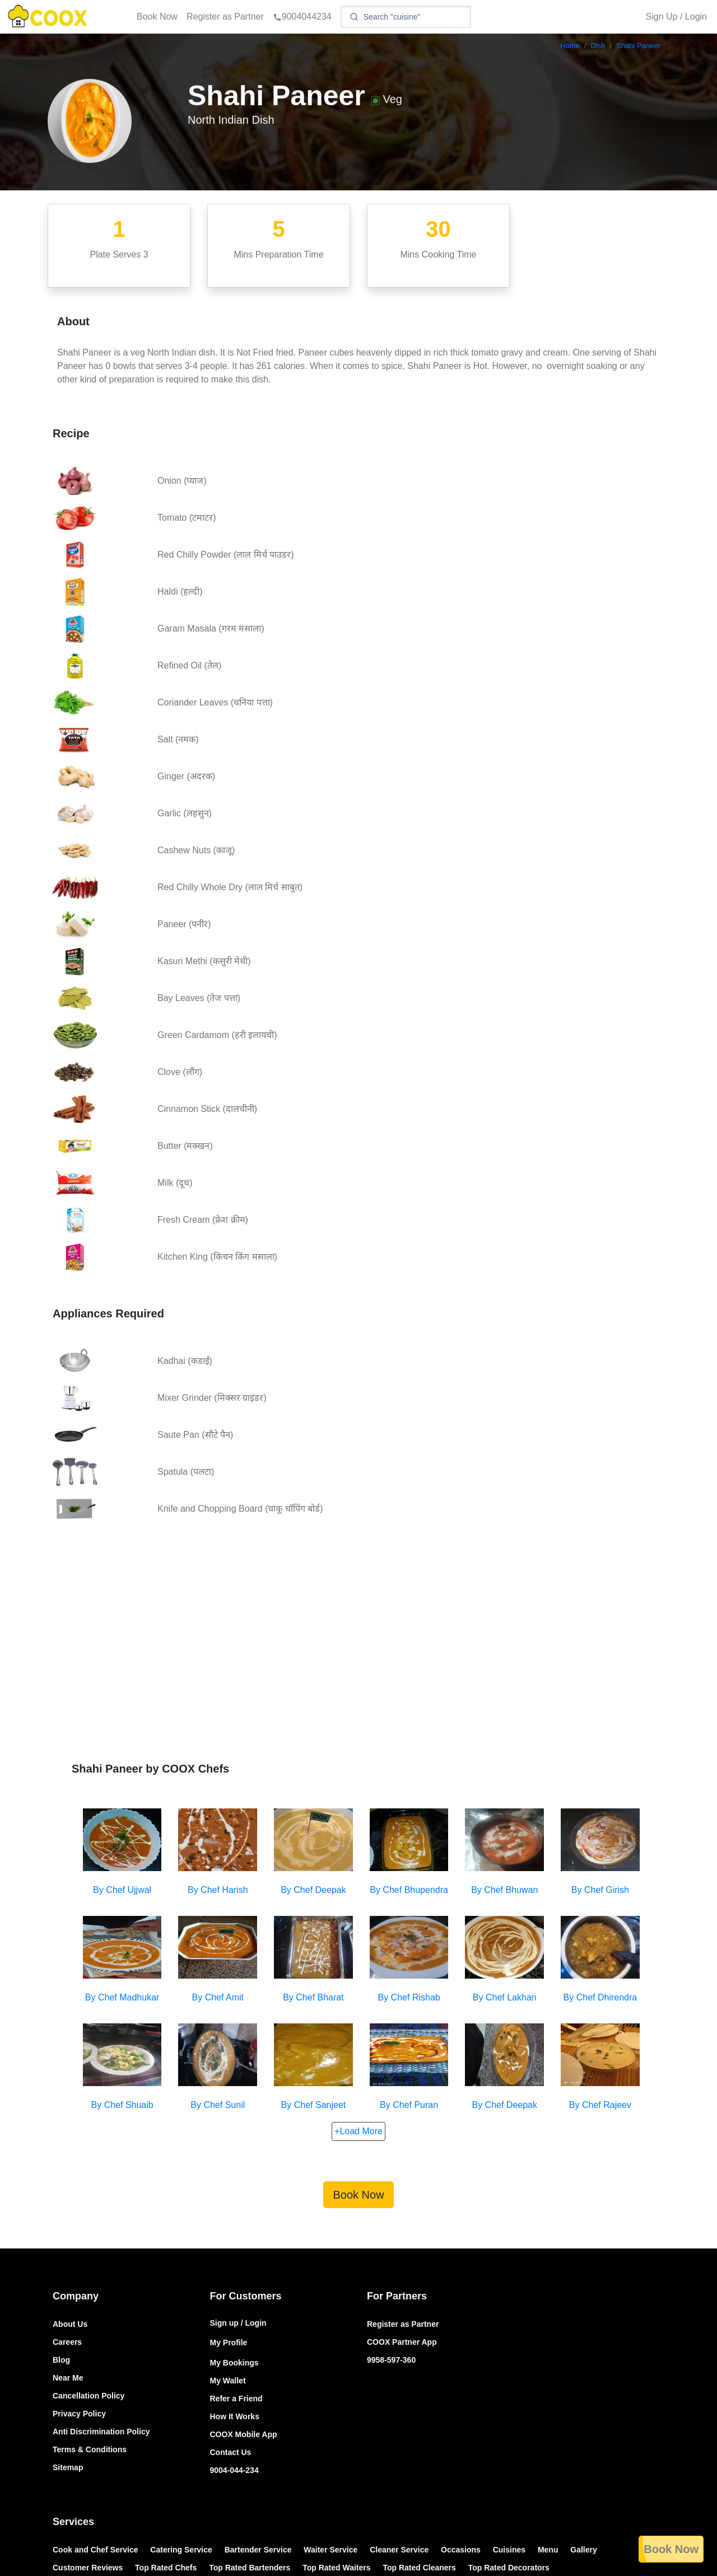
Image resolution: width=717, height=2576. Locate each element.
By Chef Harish (218, 1890)
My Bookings (234, 2362)
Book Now (157, 16)
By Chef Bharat (313, 1997)
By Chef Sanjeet (313, 2105)
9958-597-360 (391, 2359)
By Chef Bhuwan (504, 1890)
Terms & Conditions (90, 2449)
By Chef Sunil (217, 2105)
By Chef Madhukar (122, 1997)
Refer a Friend (236, 2398)
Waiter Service (330, 2549)
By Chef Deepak (313, 1890)
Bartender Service (258, 2549)
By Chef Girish (600, 1890)
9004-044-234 (234, 2470)
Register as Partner (225, 16)
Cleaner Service (399, 2549)
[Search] (406, 17)
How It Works (234, 2416)
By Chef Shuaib (122, 2105)
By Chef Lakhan (505, 1997)
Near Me (68, 2377)
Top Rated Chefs (166, 2567)
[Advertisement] (358, 1650)
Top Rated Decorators (509, 2567)
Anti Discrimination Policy (101, 2431)
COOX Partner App (402, 2341)
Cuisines (509, 2549)
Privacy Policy (79, 2413)
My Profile (229, 2342)
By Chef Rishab (409, 1997)
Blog (61, 2359)
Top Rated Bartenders (249, 2567)
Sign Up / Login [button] (676, 16)
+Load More (358, 2131)
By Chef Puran (409, 2105)
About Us (70, 2324)
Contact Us (231, 2452)
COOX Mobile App (243, 2434)
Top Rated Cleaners (419, 2567)
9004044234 (302, 16)
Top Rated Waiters (336, 2567)
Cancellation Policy (88, 2395)
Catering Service (181, 2549)
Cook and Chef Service (95, 2549)
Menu (548, 2549)
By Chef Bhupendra (409, 1890)
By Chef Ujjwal (122, 1890)
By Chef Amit (218, 1997)
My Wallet (228, 2380)
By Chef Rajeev (600, 2105)
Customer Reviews (88, 2567)
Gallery (583, 2549)
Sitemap (68, 2467)
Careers (67, 2341)
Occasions (461, 2549)
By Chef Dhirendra (600, 1997)
